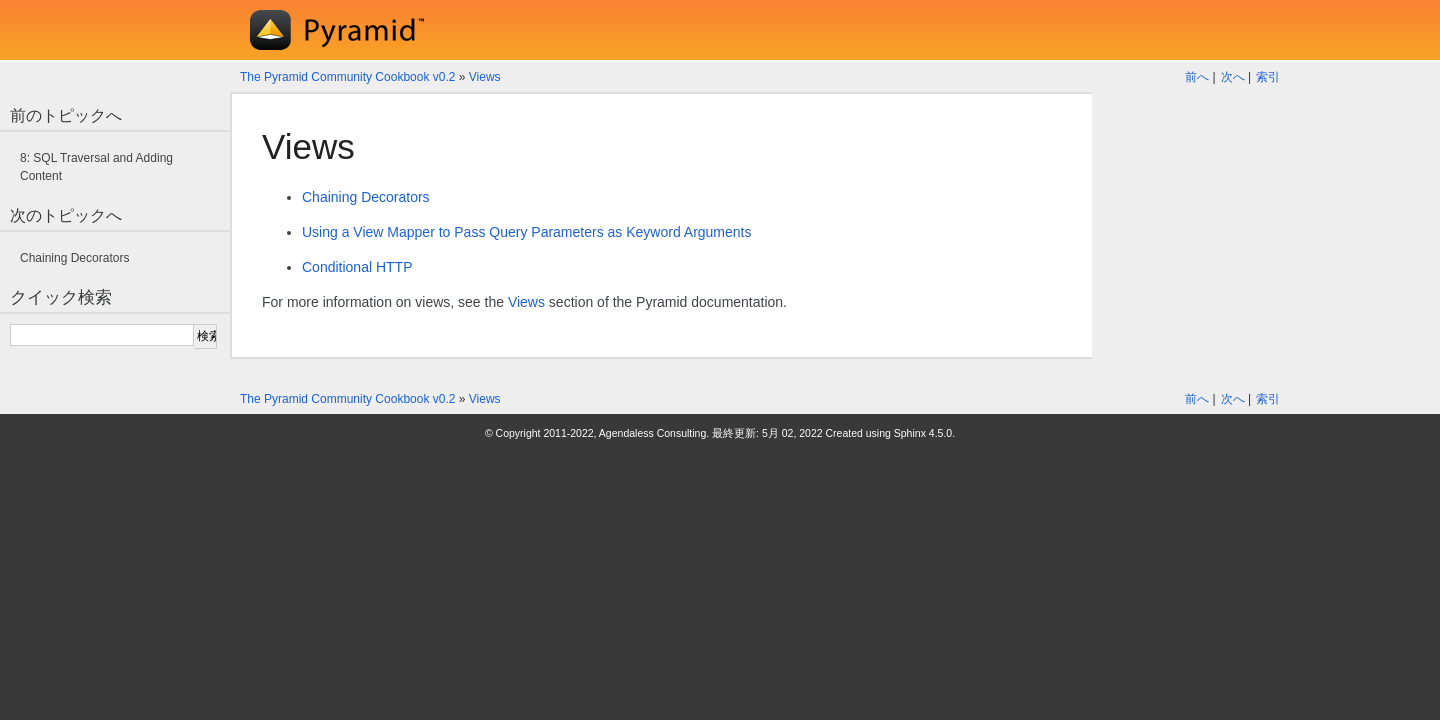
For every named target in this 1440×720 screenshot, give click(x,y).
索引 (1268, 77)
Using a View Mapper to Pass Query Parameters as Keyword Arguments (527, 232)
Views (485, 77)
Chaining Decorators (366, 197)
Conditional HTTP (357, 267)
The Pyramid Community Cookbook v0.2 (347, 77)
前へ (1197, 77)
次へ (1233, 77)
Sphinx (910, 433)
